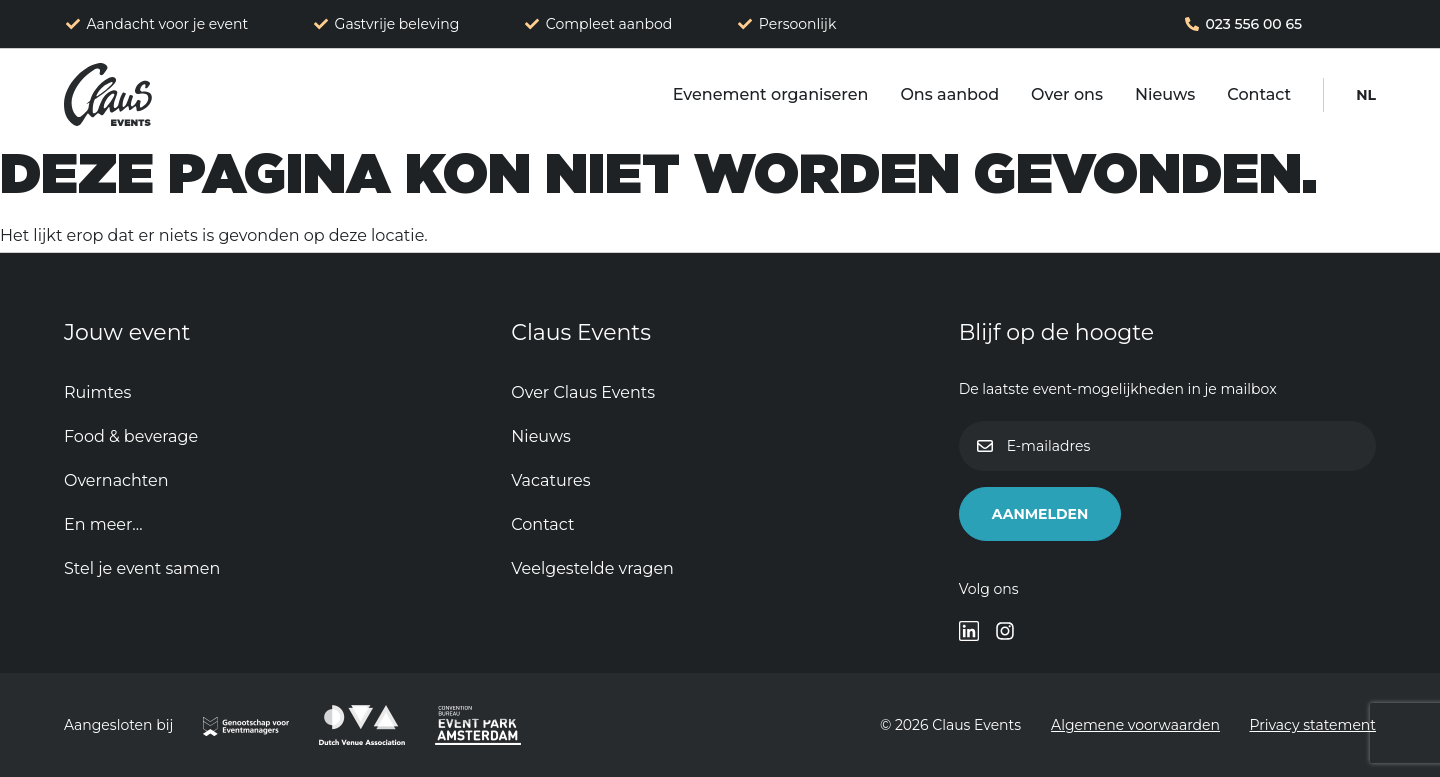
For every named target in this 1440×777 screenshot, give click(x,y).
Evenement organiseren (771, 94)
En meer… (103, 524)
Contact (1259, 94)
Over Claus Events (583, 392)
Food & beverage (131, 436)
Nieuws (1165, 94)
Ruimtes (97, 392)
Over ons (1067, 94)
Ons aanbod (949, 94)
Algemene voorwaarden (1133, 725)
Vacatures (550, 480)
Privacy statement (1313, 725)
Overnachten (116, 480)
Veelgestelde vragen (592, 568)
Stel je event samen (142, 568)
